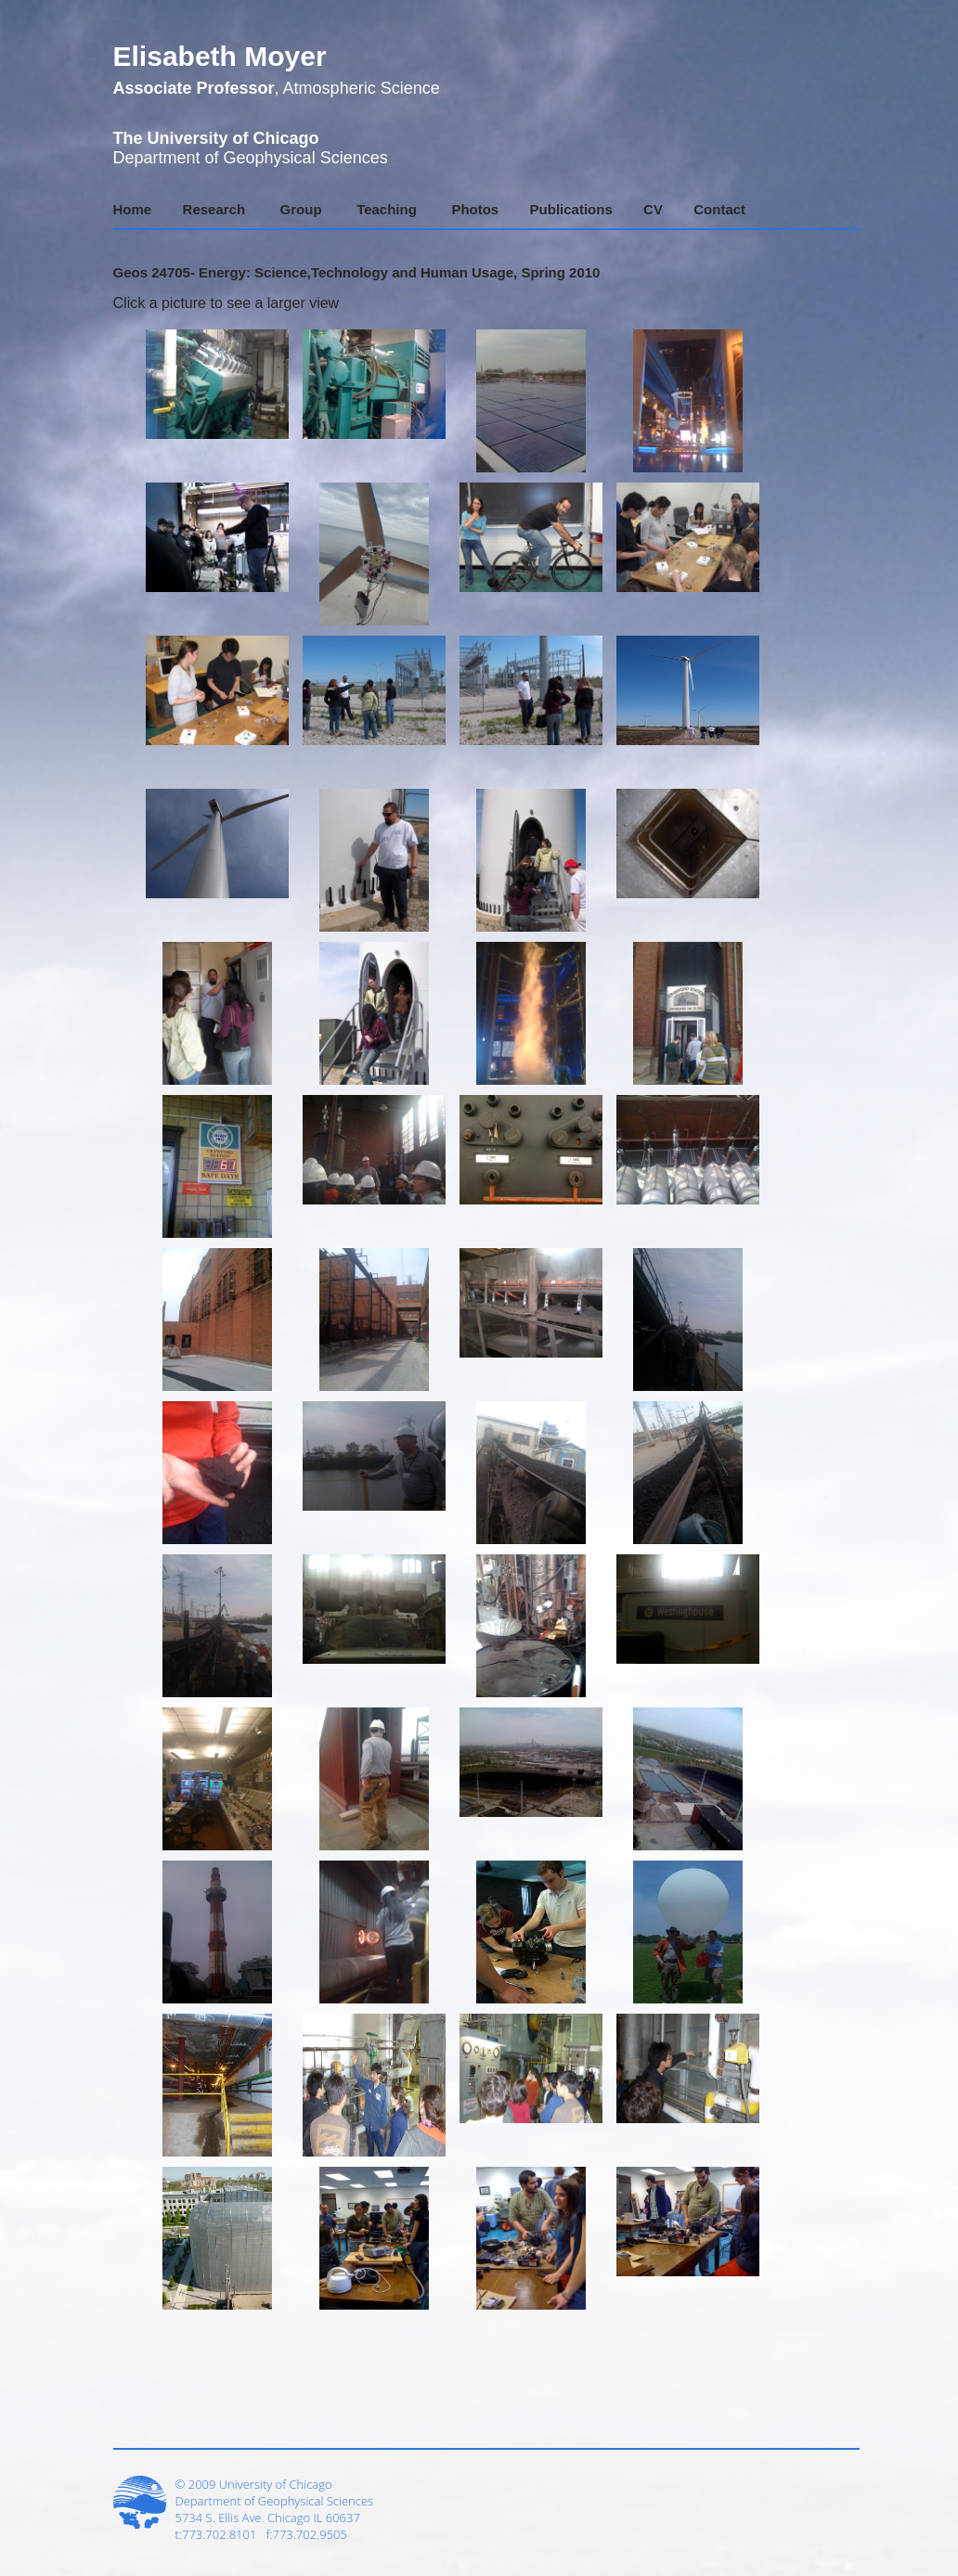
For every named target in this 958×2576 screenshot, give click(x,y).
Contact (719, 209)
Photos (474, 209)
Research (214, 209)
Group (301, 209)
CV (653, 209)
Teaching (386, 209)
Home (132, 209)
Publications (571, 209)
